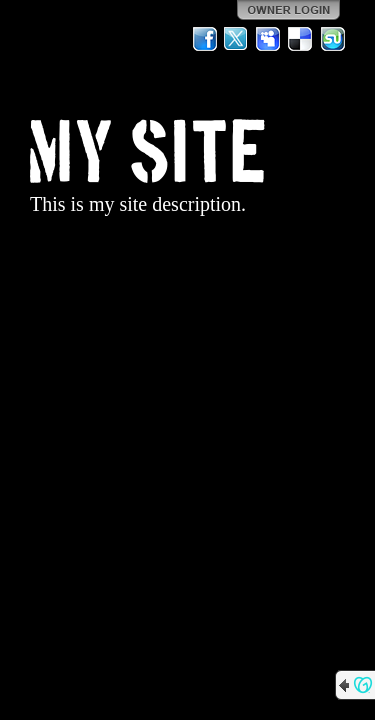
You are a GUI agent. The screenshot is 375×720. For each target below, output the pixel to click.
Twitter (237, 39)
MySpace (269, 39)
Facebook (205, 39)
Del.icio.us (301, 39)
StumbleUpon (333, 39)
